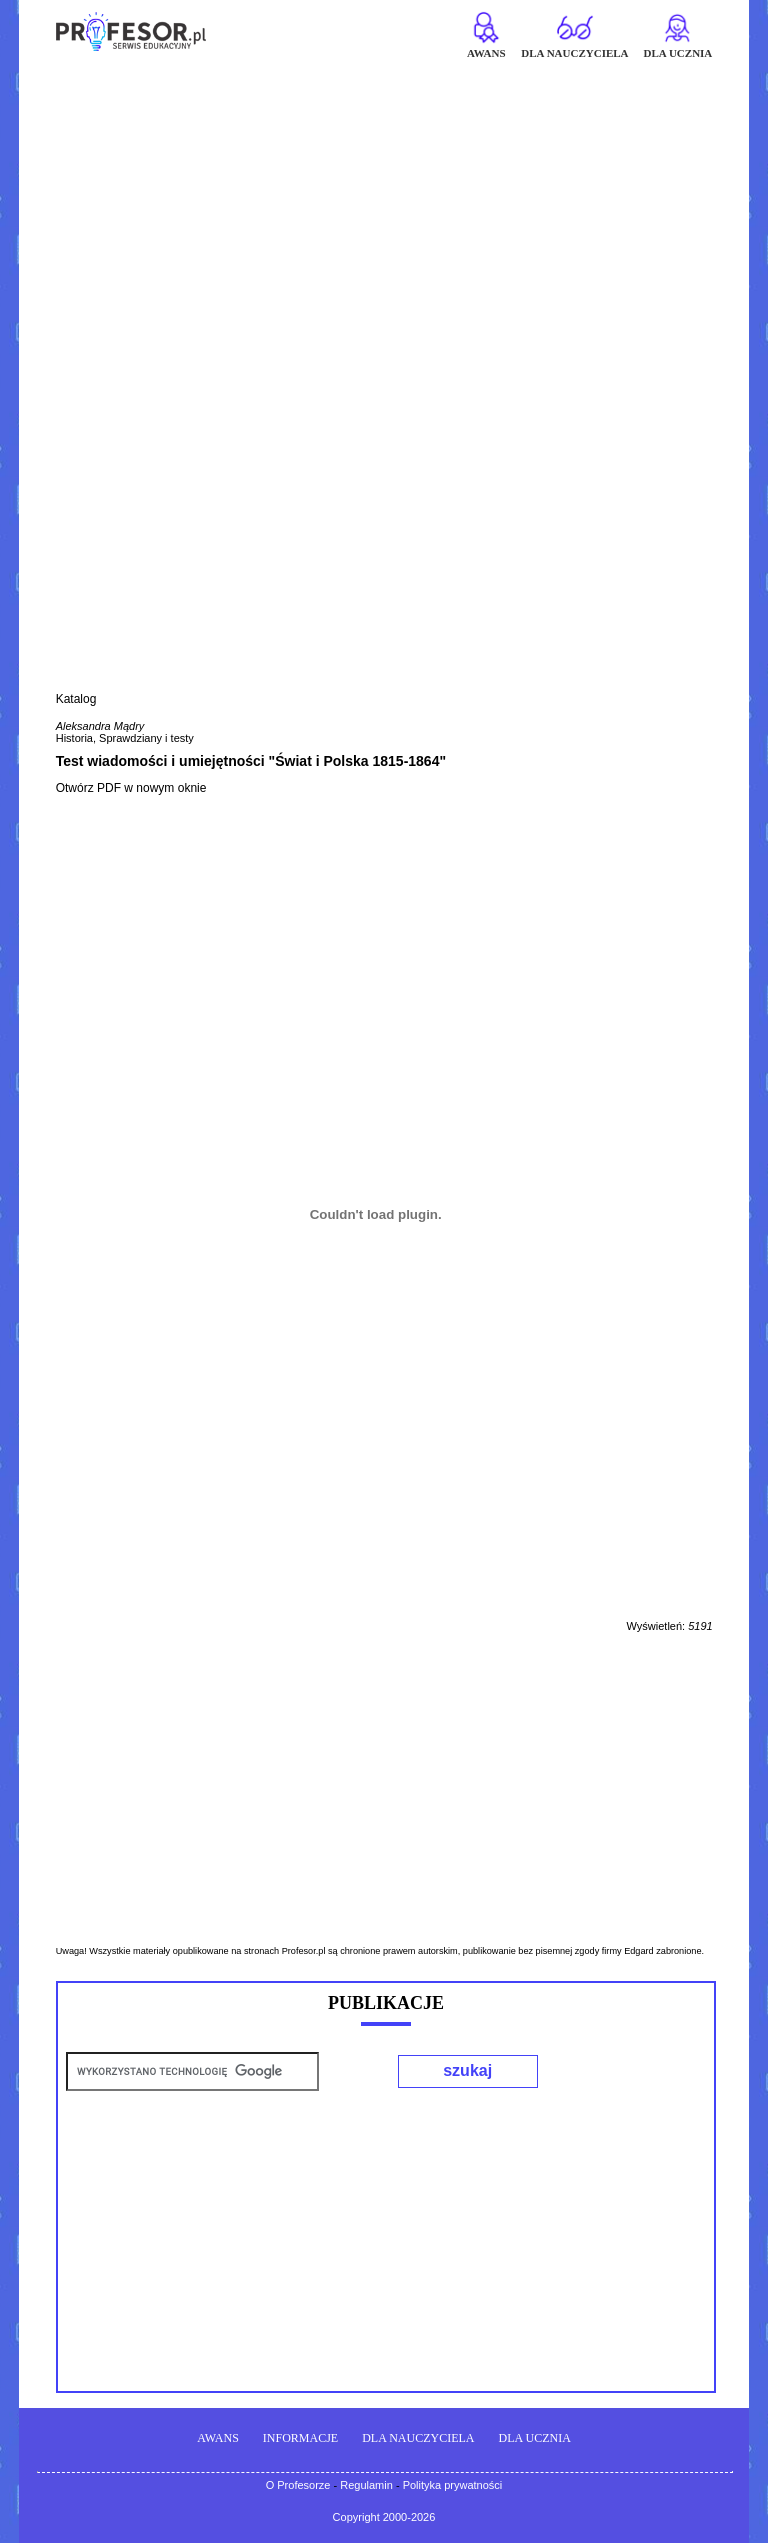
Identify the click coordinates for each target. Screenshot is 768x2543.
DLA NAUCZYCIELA (418, 2438)
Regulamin (366, 2485)
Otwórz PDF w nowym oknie (131, 788)
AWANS (218, 2438)
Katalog (76, 699)
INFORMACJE (300, 2438)
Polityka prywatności (453, 2485)
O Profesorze (298, 2485)
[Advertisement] (384, 207)
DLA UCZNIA (535, 2438)
